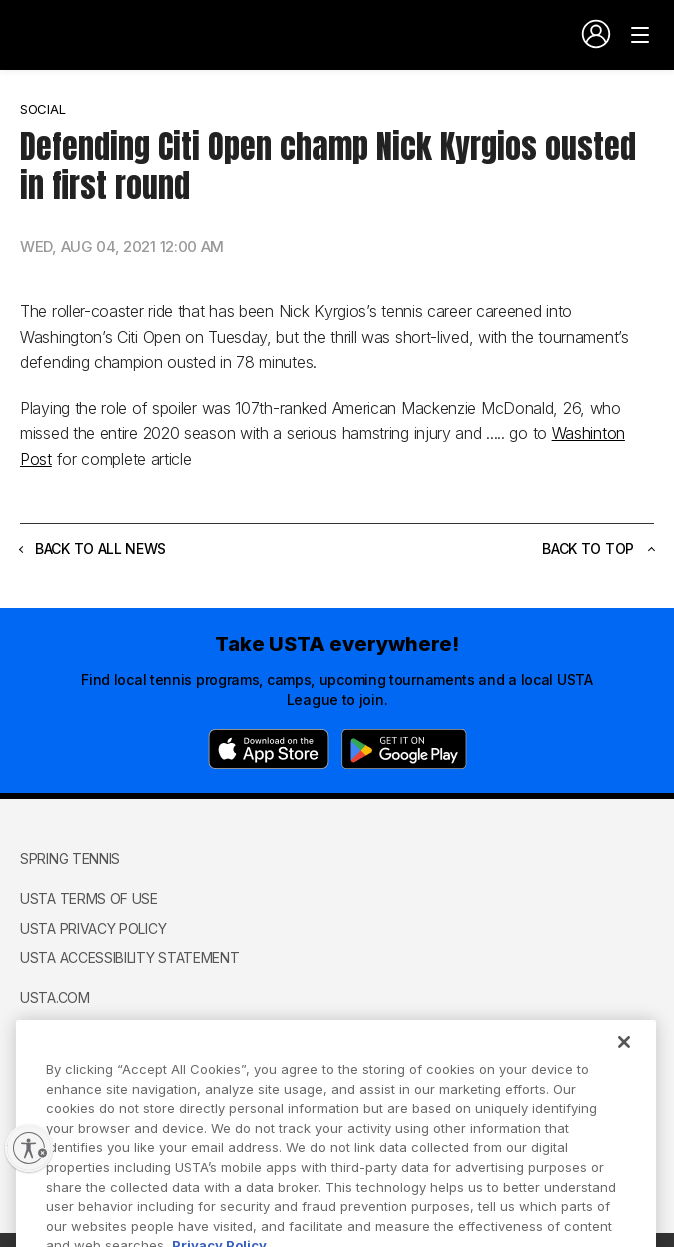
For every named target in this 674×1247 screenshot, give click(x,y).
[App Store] (268, 749)
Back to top (598, 548)
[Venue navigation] (640, 35)
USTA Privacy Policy (93, 928)
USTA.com (55, 997)
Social (42, 109)
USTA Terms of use (89, 898)
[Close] (624, 1062)
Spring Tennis (70, 858)
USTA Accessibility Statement (130, 957)
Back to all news (93, 548)
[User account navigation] (596, 34)
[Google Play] (404, 749)
